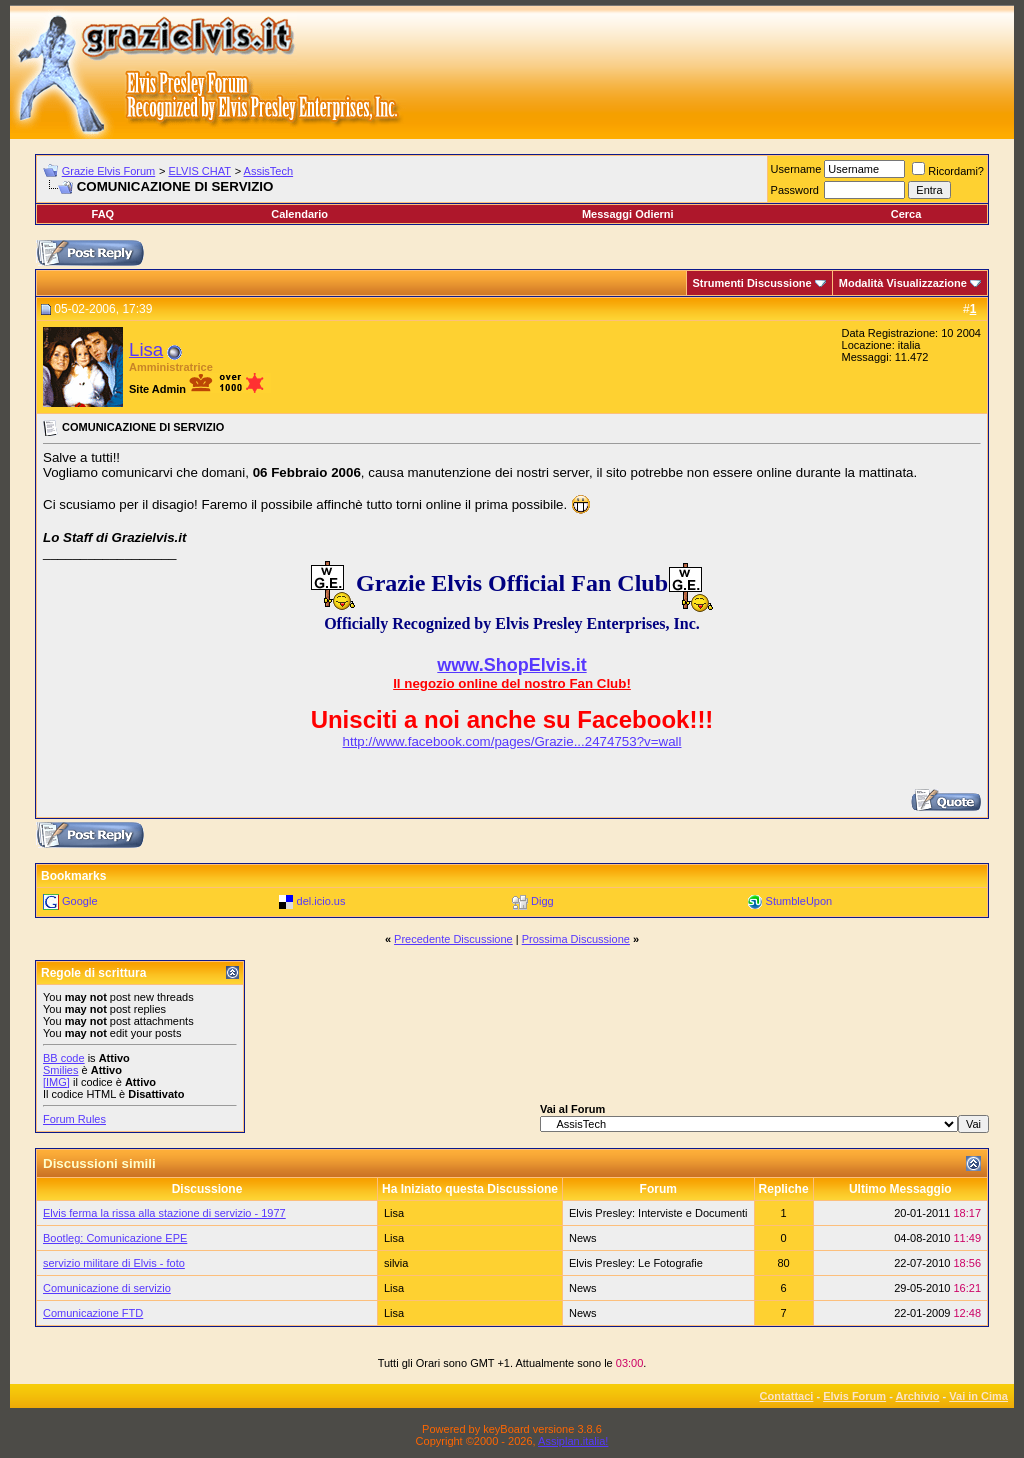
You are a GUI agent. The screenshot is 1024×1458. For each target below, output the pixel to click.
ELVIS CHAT (199, 171)
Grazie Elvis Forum (109, 171)
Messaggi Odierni (628, 214)
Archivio (918, 1396)
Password (795, 190)
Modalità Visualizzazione (903, 283)
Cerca (906, 214)
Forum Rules (74, 1119)
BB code (64, 1058)
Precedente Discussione (453, 939)
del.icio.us (321, 901)
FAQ (103, 214)
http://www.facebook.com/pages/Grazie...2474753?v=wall (512, 741)
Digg (542, 901)
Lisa (146, 349)
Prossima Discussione (576, 939)
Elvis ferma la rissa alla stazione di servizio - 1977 (164, 1213)
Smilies (60, 1070)
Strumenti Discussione (752, 283)
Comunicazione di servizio (107, 1288)
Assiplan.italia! (573, 1441)
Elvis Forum (854, 1396)
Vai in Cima (978, 1396)
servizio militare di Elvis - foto (114, 1263)
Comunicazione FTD (93, 1313)
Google (79, 901)
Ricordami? (948, 171)
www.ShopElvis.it (511, 665)
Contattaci (787, 1396)
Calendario (299, 214)
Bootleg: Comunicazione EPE (115, 1238)
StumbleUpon (799, 901)
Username (796, 169)
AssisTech (269, 171)
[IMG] (56, 1082)
